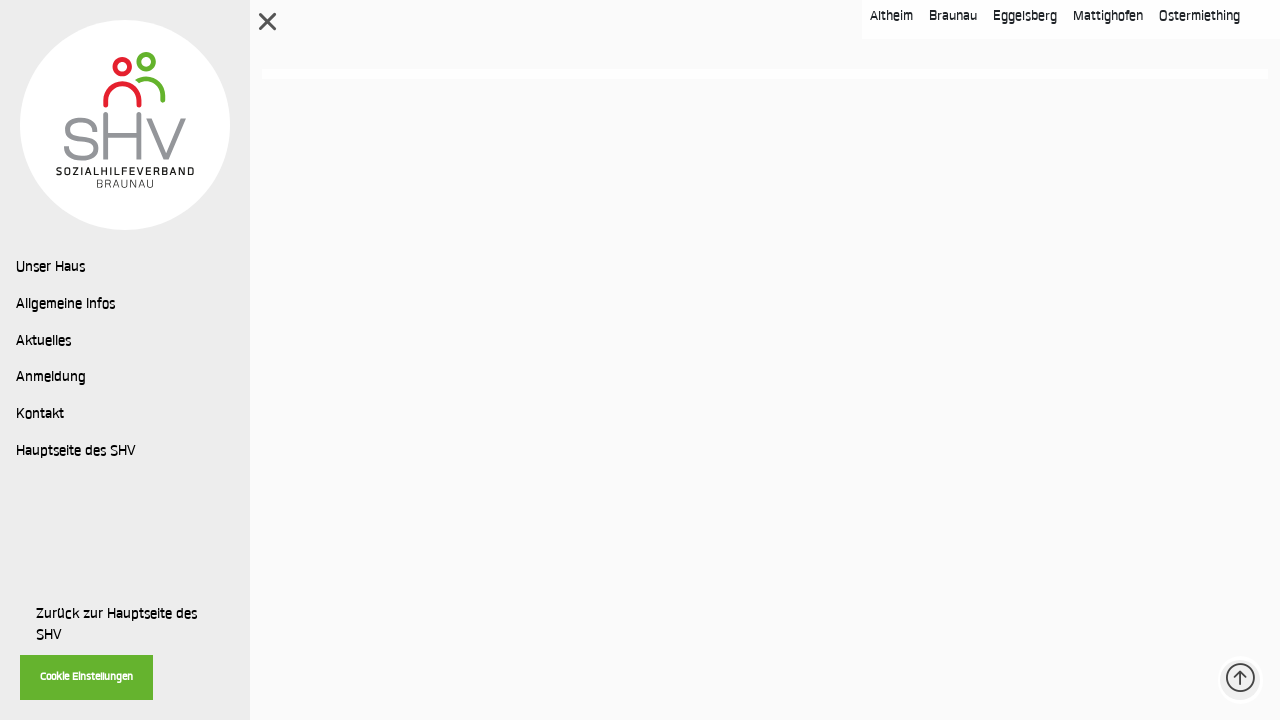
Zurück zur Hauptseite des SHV (116, 625)
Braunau (953, 16)
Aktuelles (43, 342)
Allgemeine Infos (65, 305)
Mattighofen (1108, 16)
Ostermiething (1199, 16)
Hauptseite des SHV (76, 452)
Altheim (891, 16)
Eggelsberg (1025, 16)
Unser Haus (50, 268)
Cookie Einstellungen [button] (86, 677)
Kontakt (40, 415)
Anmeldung (51, 378)
